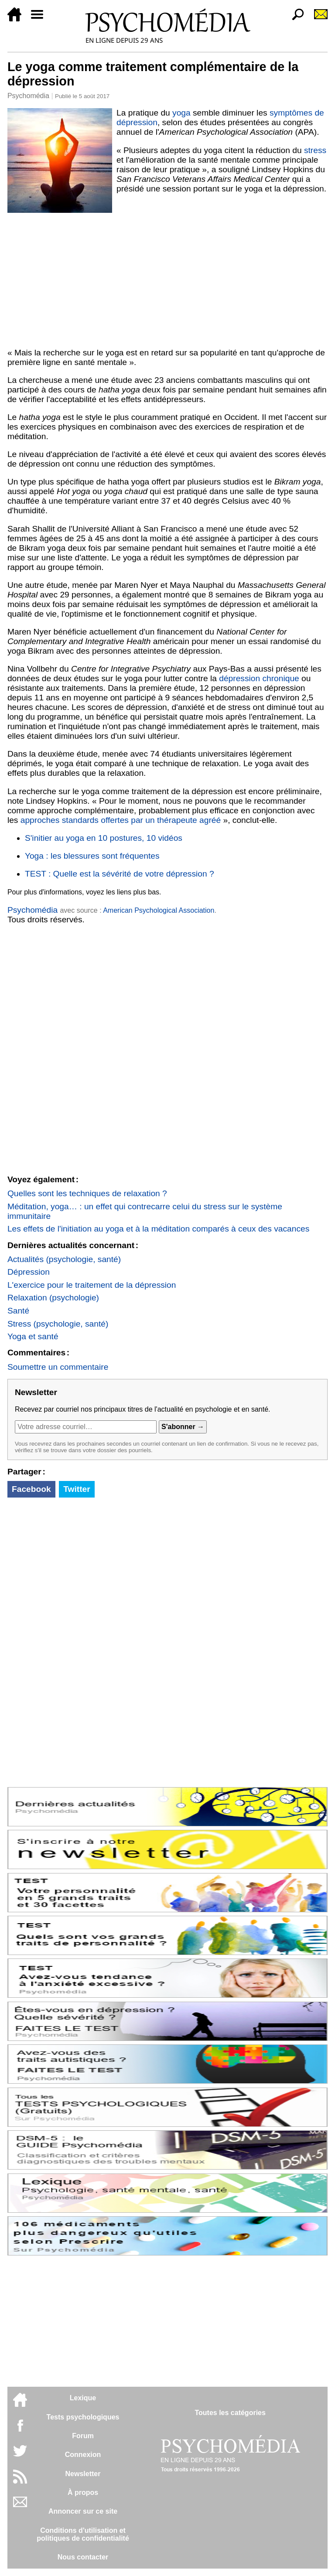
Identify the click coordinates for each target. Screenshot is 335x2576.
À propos (83, 2492)
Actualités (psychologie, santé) (64, 1259)
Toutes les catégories (230, 2412)
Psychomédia (28, 95)
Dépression (28, 1271)
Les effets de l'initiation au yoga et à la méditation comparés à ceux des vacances (158, 1228)
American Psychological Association (158, 910)
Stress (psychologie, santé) (57, 1323)
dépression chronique (259, 678)
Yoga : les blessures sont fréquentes (92, 855)
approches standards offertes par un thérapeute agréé (121, 820)
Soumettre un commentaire (57, 1367)
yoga (181, 112)
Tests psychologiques (83, 2417)
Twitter (76, 1489)
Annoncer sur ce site (82, 2511)
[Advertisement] (167, 279)
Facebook (31, 1489)
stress (315, 150)
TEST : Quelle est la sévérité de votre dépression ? (119, 873)
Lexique (83, 2398)
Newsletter (83, 2473)
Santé (18, 1310)
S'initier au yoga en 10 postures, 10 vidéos (103, 838)
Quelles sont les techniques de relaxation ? (87, 1193)
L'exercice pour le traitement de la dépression (91, 1285)
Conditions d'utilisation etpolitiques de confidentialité (83, 2534)
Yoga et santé (32, 1336)
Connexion (83, 2454)
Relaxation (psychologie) (53, 1297)
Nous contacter (83, 2557)
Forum (83, 2436)
